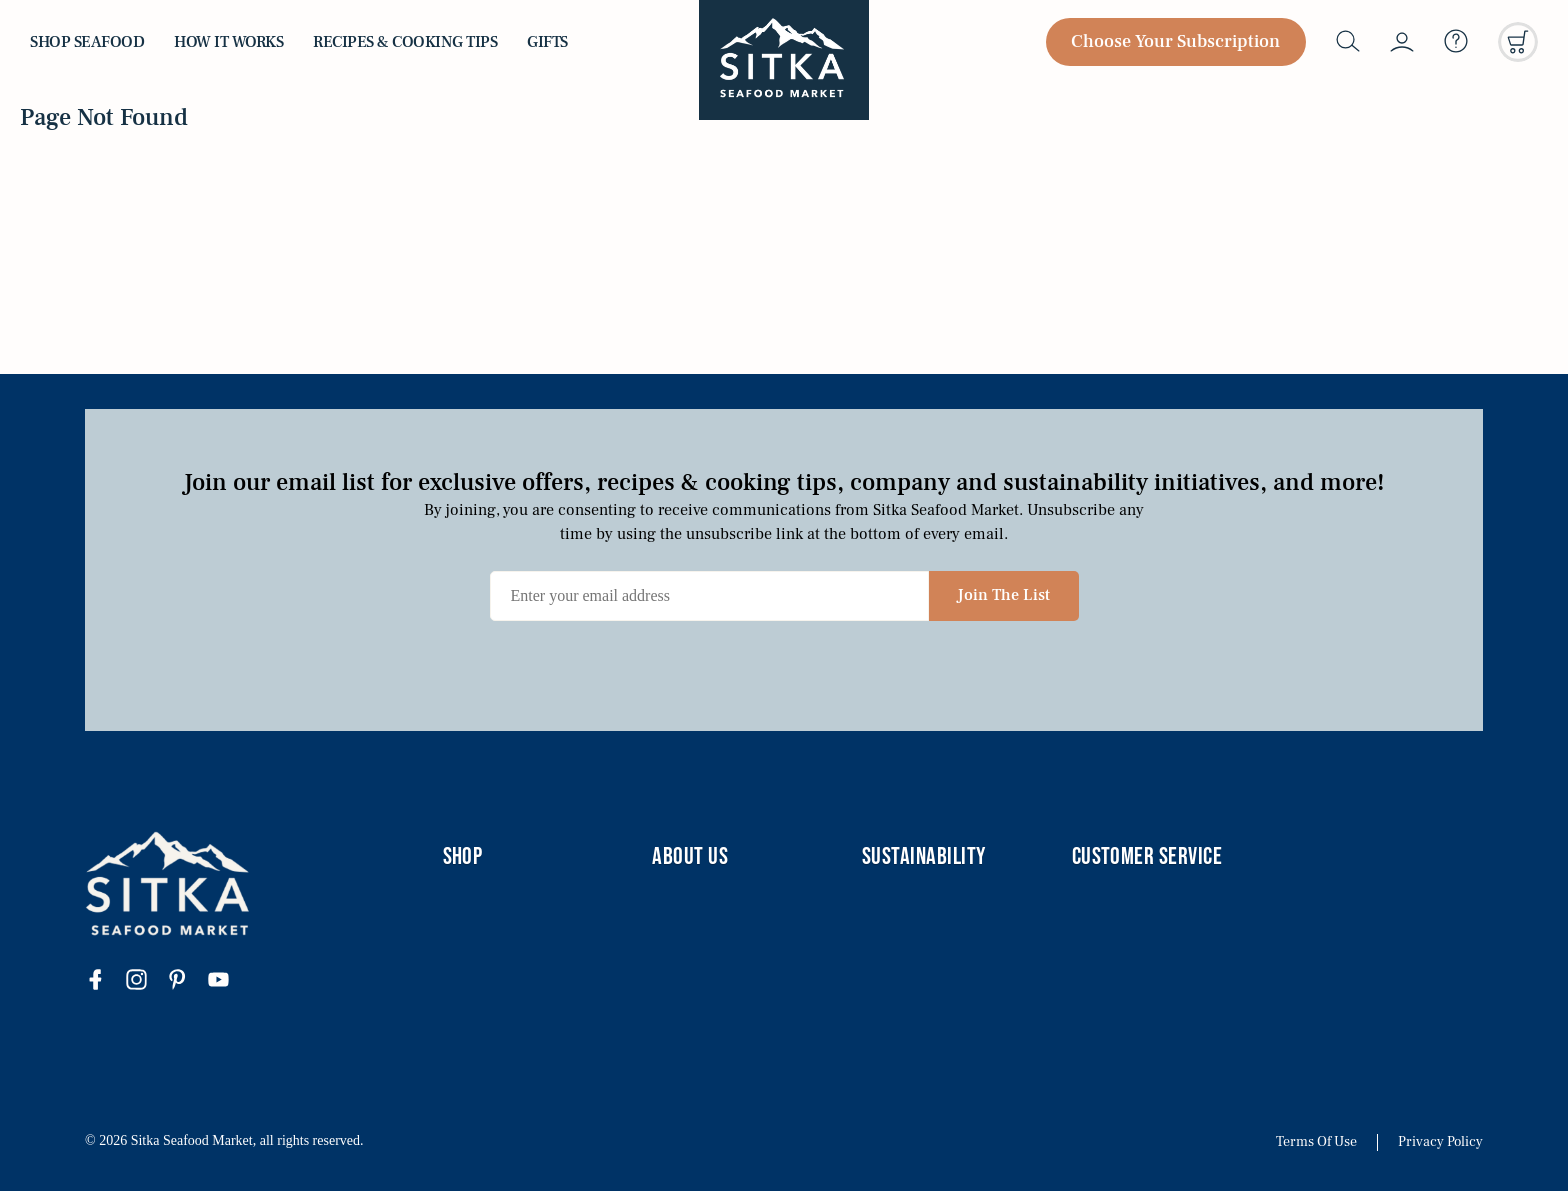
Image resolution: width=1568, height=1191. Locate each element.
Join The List (1003, 595)
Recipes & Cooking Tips (405, 42)
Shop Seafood (87, 42)
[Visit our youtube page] (228, 982)
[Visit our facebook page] (105, 982)
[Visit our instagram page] (146, 982)
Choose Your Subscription (1175, 41)
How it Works (228, 42)
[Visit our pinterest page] (187, 982)
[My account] (1402, 42)
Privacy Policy (1440, 1142)
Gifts (547, 42)
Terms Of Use (1316, 1142)
